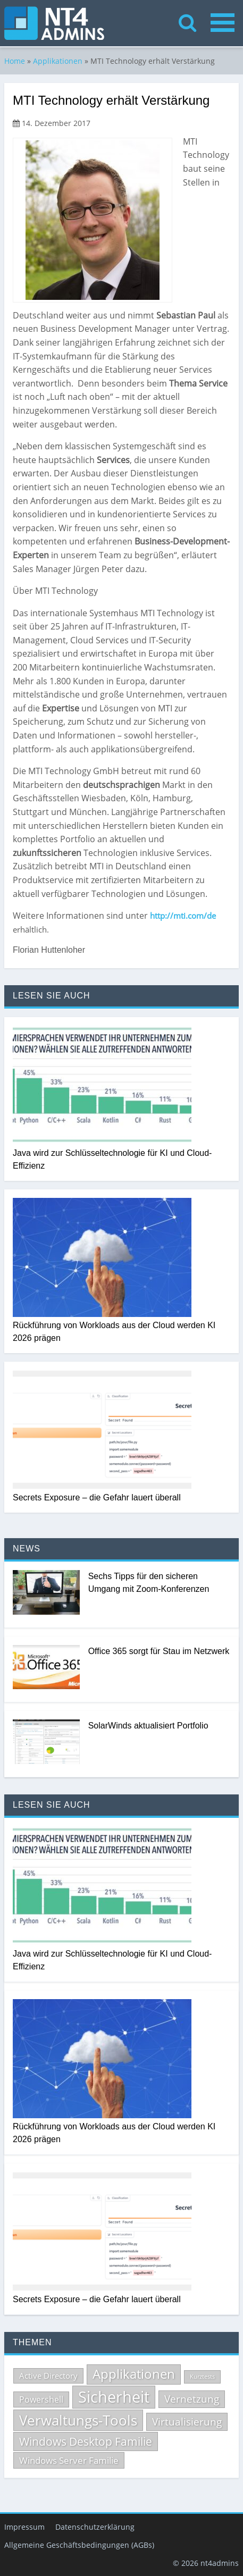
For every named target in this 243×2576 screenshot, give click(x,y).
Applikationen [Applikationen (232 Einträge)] (134, 2373)
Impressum (24, 2526)
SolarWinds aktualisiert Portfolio (148, 1725)
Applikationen (57, 60)
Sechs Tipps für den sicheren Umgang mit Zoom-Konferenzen (149, 1582)
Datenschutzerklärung (95, 2526)
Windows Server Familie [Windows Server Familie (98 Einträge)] (69, 2459)
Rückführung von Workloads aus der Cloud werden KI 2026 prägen (114, 1331)
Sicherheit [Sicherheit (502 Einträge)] (113, 2395)
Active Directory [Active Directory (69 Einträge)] (48, 2375)
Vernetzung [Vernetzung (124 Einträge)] (191, 2398)
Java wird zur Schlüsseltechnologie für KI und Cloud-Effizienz (112, 1159)
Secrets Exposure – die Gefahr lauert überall (97, 1496)
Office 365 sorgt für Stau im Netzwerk (159, 1650)
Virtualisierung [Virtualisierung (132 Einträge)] (187, 2421)
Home (14, 60)
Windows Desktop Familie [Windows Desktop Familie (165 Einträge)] (85, 2440)
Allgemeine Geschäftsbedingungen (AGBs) (79, 2544)
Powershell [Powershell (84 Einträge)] (41, 2398)
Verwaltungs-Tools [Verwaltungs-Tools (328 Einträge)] (78, 2419)
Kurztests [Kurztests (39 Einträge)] (202, 2376)
